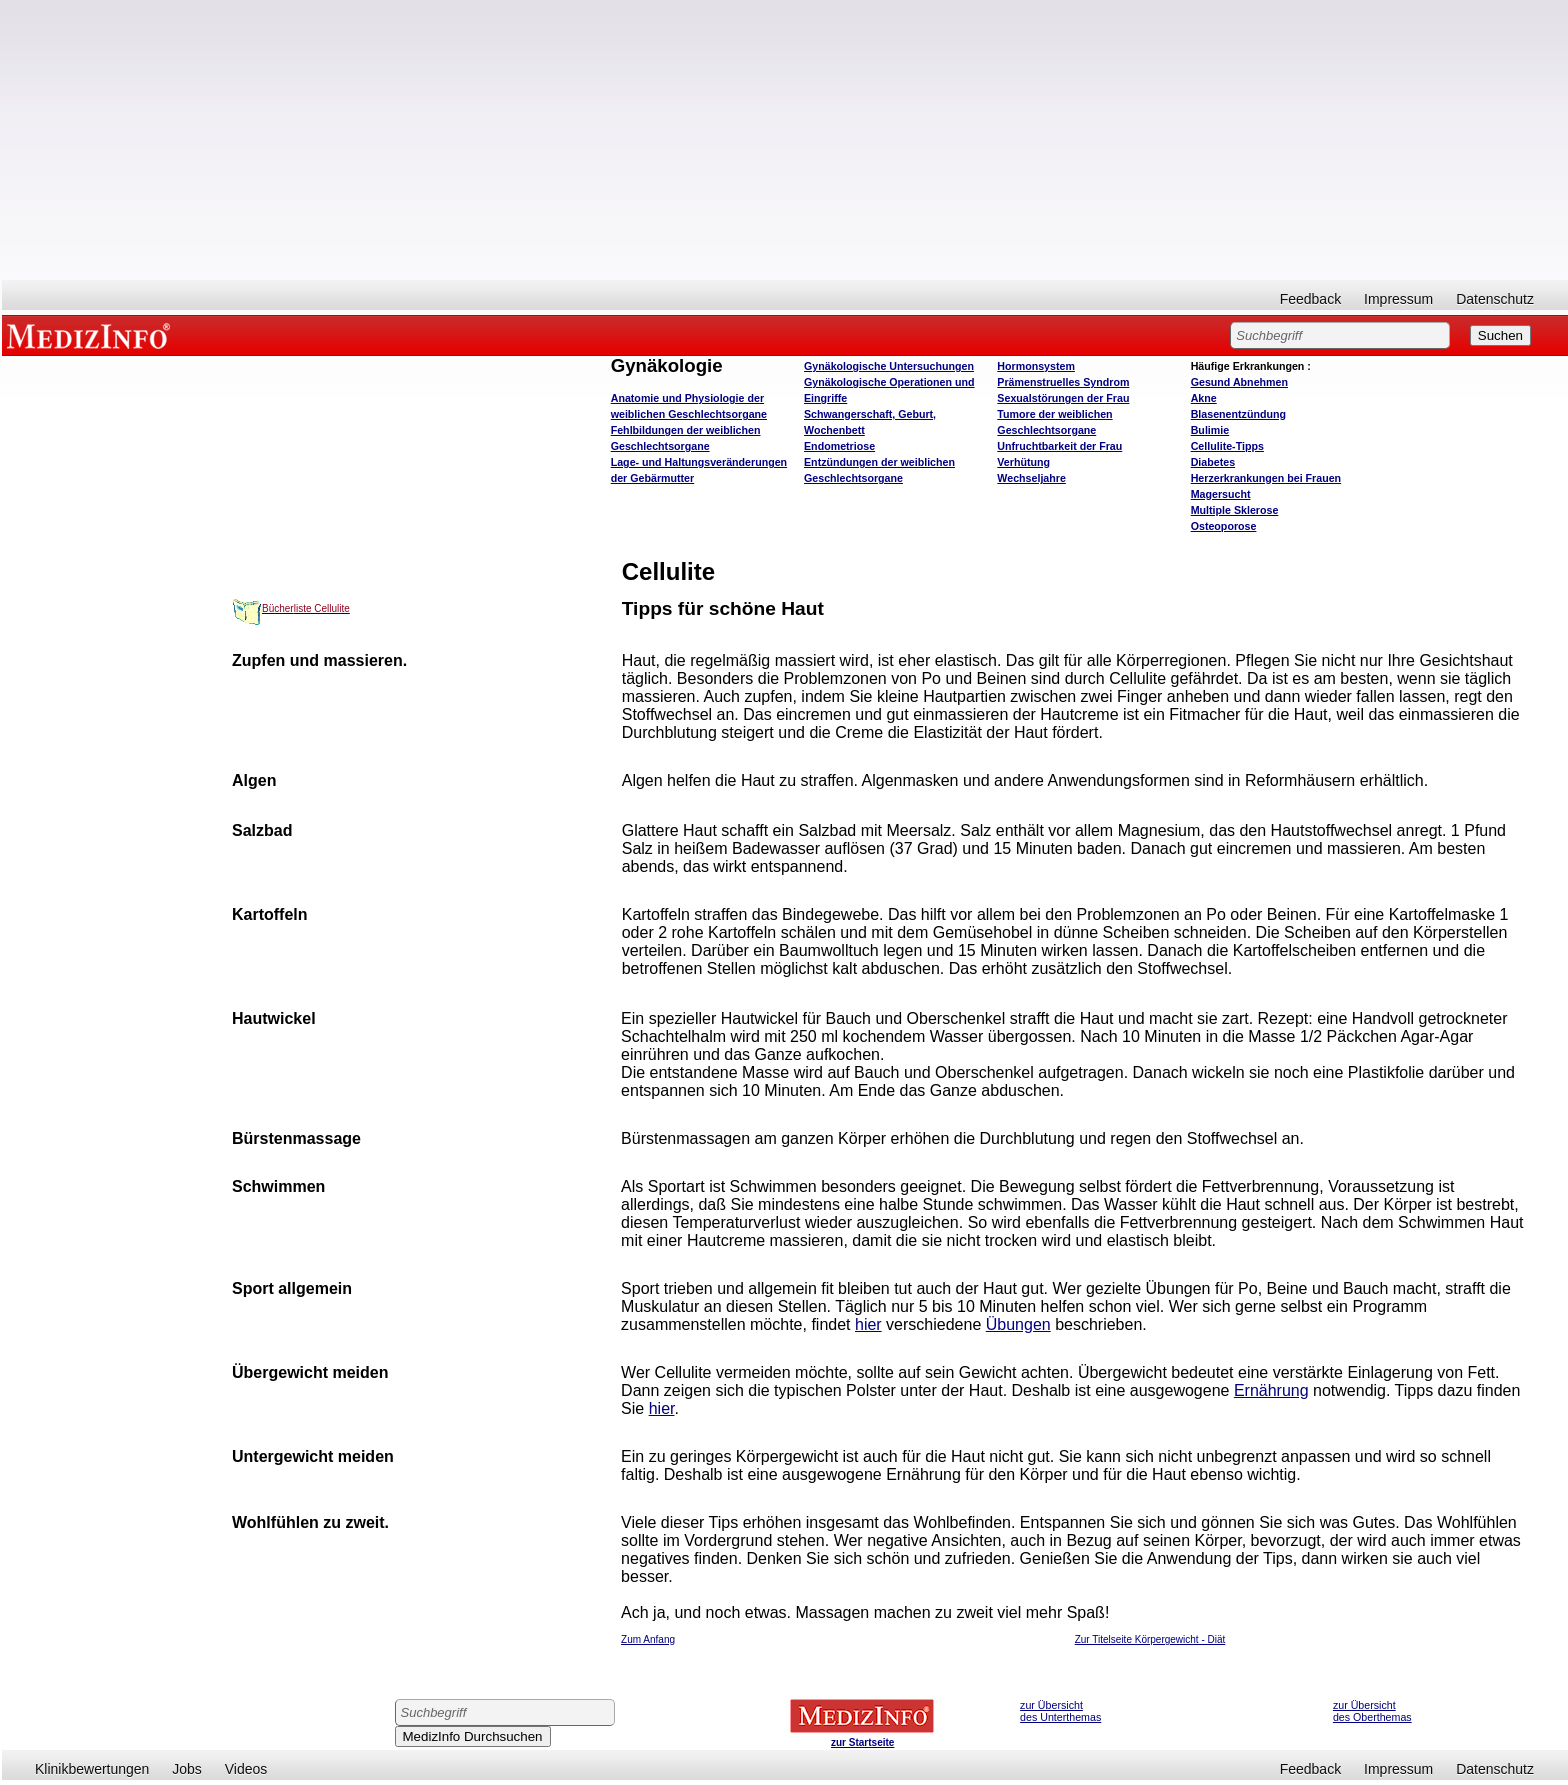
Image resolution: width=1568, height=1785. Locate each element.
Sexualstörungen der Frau (1063, 398)
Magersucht (1221, 494)
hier (868, 1324)
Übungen (1018, 1324)
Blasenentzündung (1238, 414)
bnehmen (1239, 382)
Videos (246, 1769)
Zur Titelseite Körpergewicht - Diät (1150, 1639)
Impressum (1398, 299)
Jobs (187, 1769)
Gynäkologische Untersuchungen (889, 366)
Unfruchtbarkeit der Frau (1059, 446)
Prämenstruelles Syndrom (1063, 382)
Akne (1204, 398)
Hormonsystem (1036, 366)
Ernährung (1271, 1390)
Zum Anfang (648, 1639)
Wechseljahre (1031, 478)
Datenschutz (1495, 299)
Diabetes (1213, 462)
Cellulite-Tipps (1227, 446)
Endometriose (839, 446)
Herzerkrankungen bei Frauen (1266, 478)
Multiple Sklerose (1235, 510)
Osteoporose (1224, 526)
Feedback (1310, 299)
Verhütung (1023, 462)
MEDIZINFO (92, 335)
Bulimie (1210, 430)
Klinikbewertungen (92, 1769)
